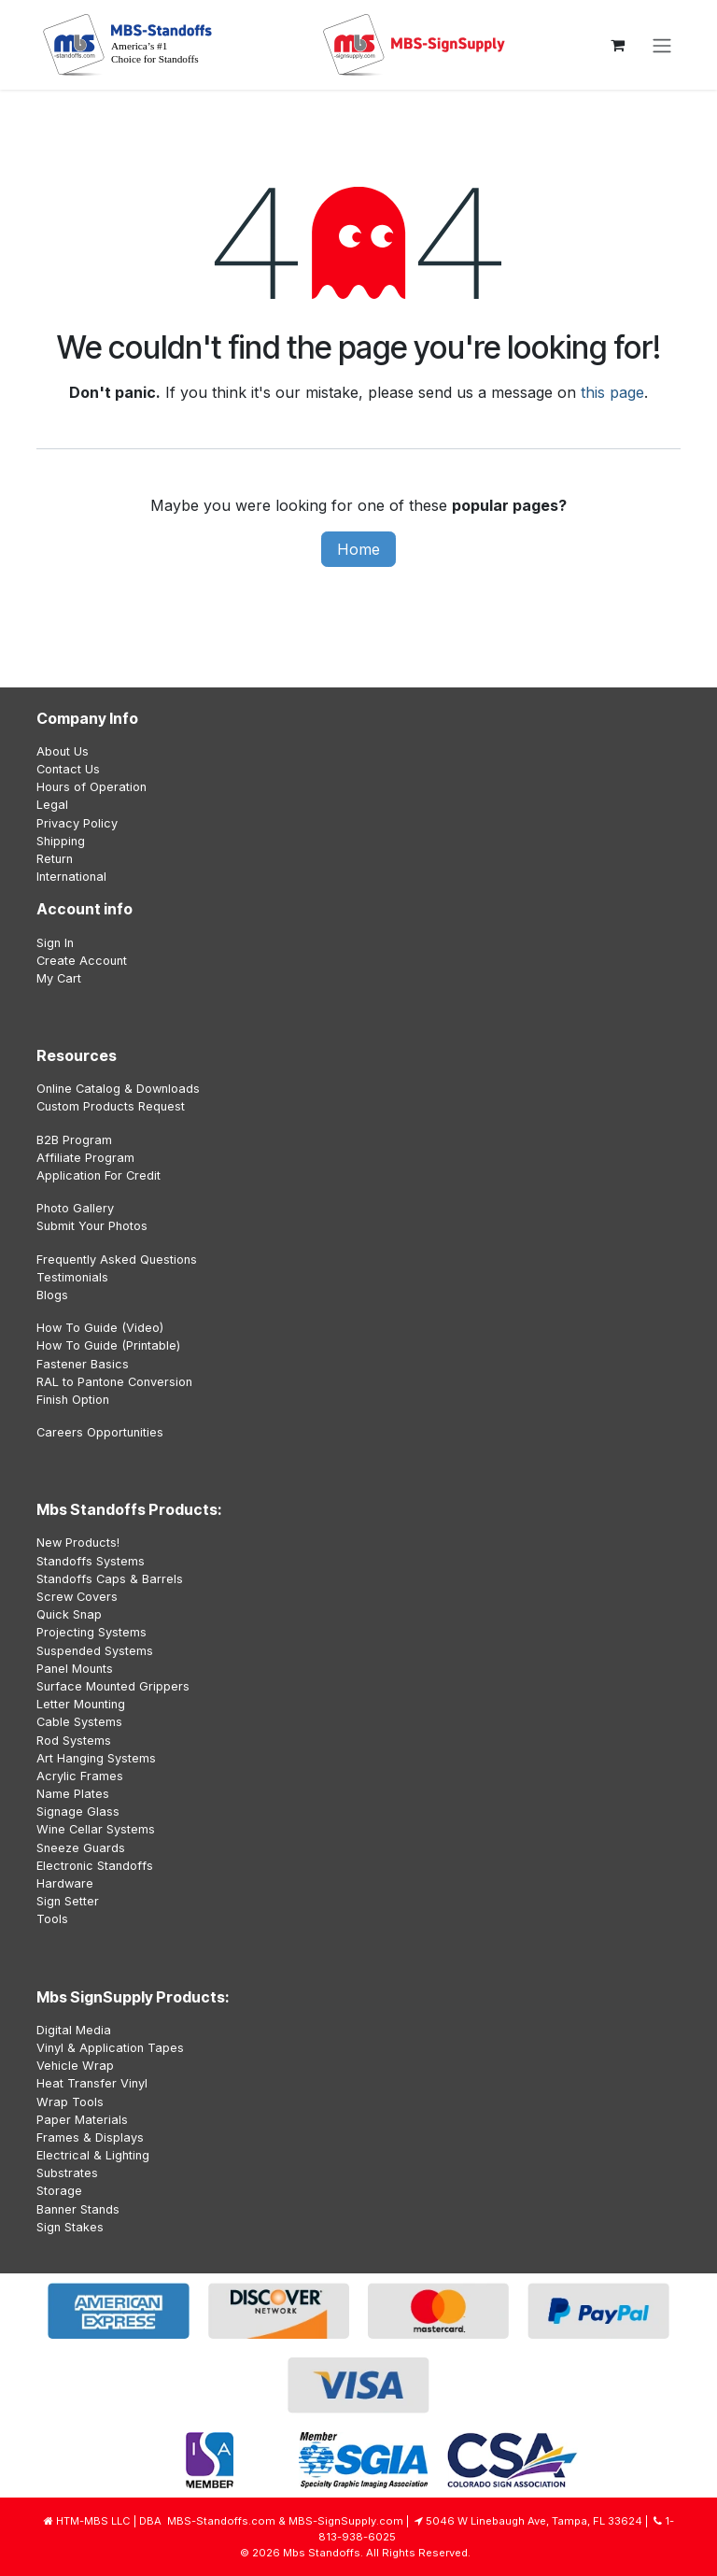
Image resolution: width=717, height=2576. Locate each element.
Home (358, 549)
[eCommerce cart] (617, 45)
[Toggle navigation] (662, 44)
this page (612, 392)
